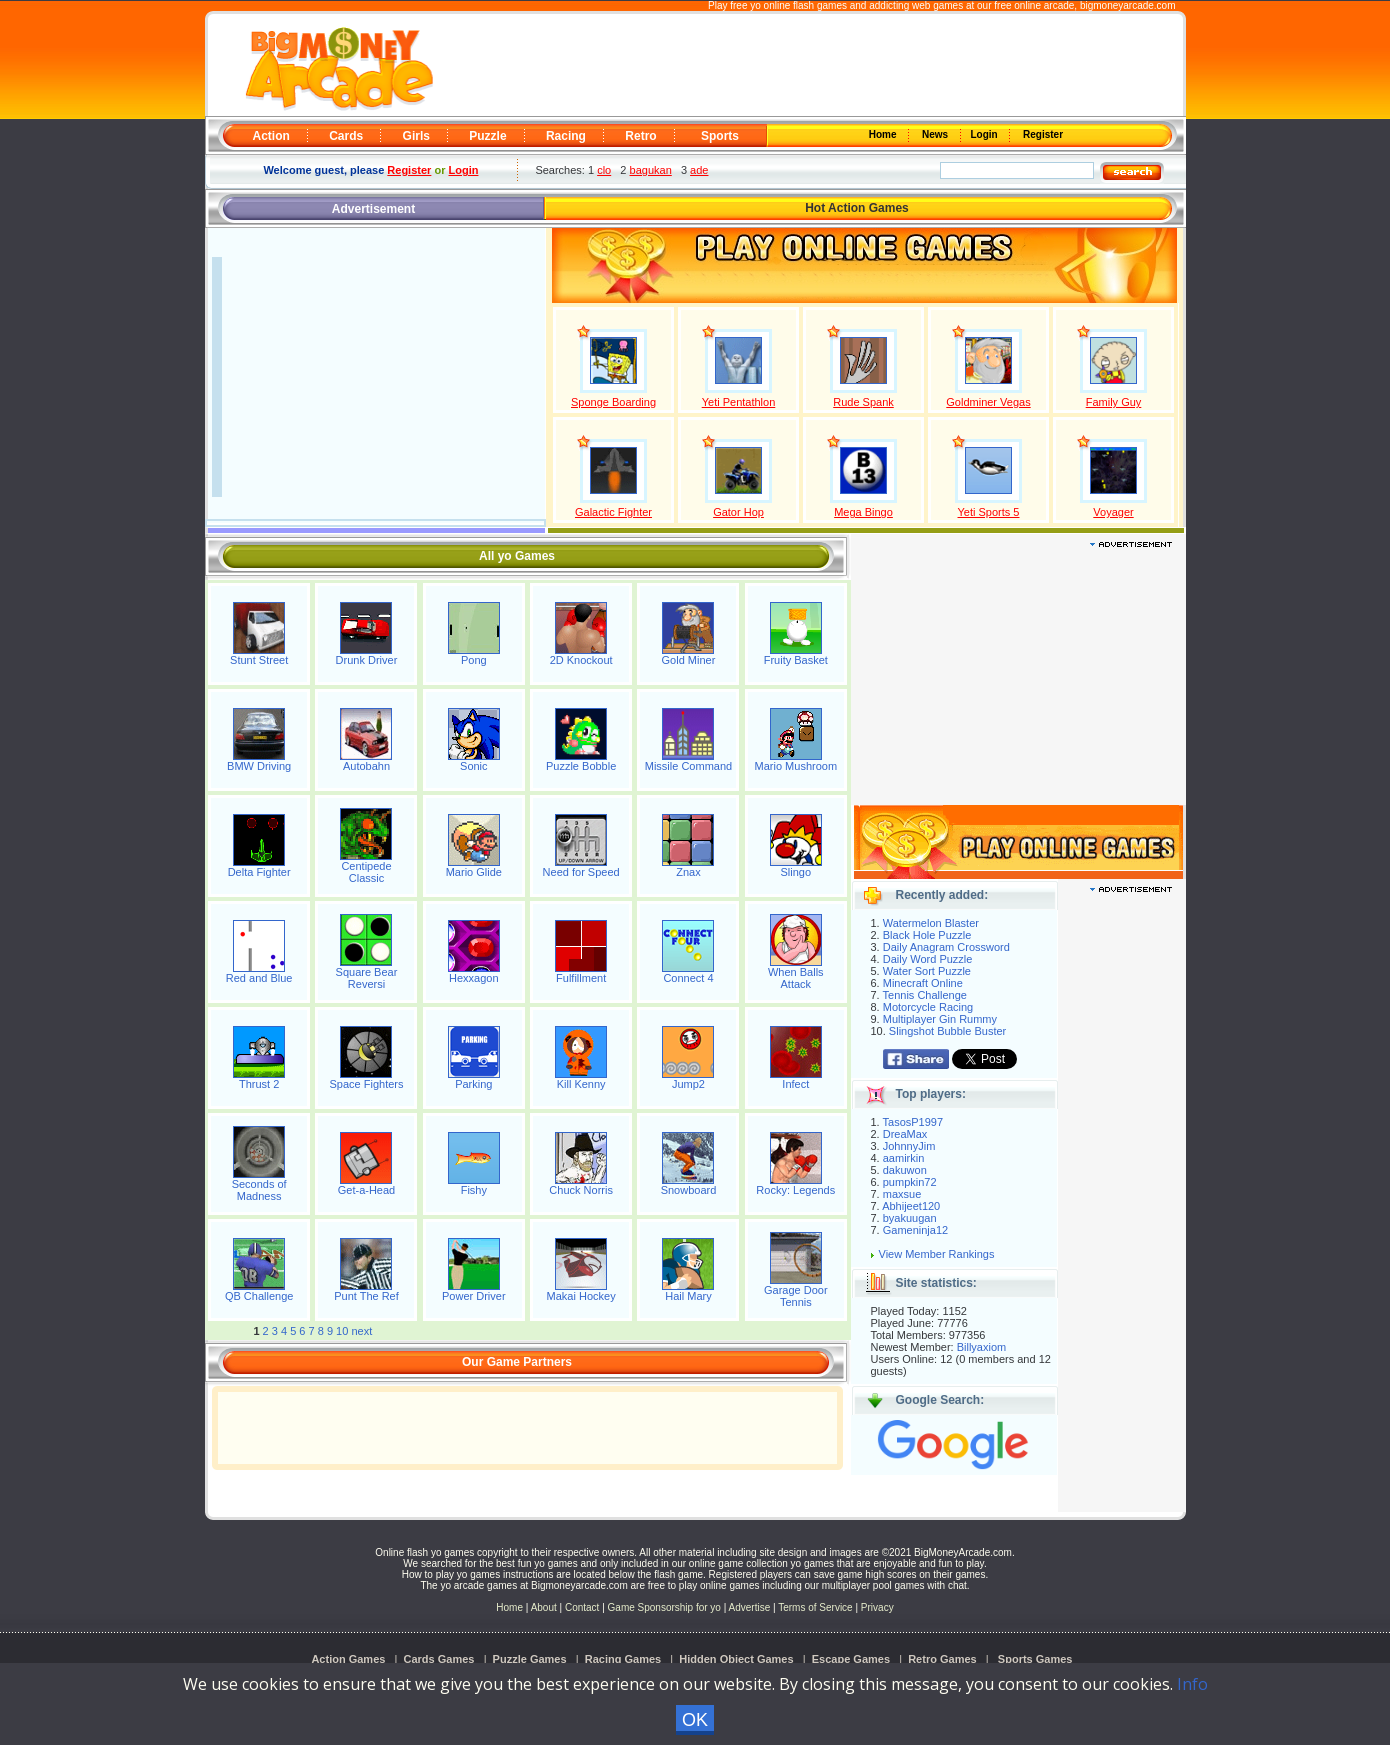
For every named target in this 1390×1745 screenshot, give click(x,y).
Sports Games (1035, 1659)
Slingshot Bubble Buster (947, 1031)
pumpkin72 (910, 1182)
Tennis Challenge (925, 995)
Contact (582, 1607)
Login (986, 134)
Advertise (750, 1607)
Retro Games (942, 1659)
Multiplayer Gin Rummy (940, 1019)
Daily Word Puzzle (928, 959)
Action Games (348, 1659)
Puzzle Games (530, 1659)
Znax (688, 872)
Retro (640, 136)
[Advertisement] (807, 66)
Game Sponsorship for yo (664, 1607)
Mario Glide (474, 872)
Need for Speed (581, 872)
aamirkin (904, 1158)
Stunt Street (259, 660)
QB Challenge (259, 1296)
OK (695, 1720)
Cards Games (439, 1659)
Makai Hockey (581, 1296)
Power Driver (474, 1296)
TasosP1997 (913, 1122)
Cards (346, 136)
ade (699, 170)
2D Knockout (581, 660)
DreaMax (905, 1134)
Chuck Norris (581, 1190)
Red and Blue (259, 978)
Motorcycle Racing (928, 1007)
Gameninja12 (915, 1230)
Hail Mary (688, 1296)
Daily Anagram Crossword (946, 947)
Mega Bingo (863, 512)
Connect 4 (688, 978)
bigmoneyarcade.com (1128, 5)
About (544, 1607)
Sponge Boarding (613, 402)
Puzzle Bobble (581, 766)
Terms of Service (816, 1607)
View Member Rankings (937, 1254)
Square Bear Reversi (367, 978)
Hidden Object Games (736, 1659)
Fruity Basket (796, 660)
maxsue (902, 1194)
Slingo (796, 872)
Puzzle (487, 136)
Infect (795, 1084)
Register (1041, 134)
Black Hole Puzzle (927, 935)
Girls (416, 136)
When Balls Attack (796, 978)
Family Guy (1114, 402)
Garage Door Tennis (796, 1296)
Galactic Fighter (613, 512)
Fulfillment (581, 978)
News (936, 134)
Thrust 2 (259, 1084)
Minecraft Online (923, 983)
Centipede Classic (366, 872)
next (361, 1331)
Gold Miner (689, 660)
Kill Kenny (581, 1084)
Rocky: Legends (795, 1190)
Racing (566, 136)
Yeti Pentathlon (739, 402)
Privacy (877, 1607)
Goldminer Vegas (988, 402)
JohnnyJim (909, 1146)
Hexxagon (474, 978)
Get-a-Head (366, 1190)
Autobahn (366, 766)
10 (342, 1331)
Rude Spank (863, 402)
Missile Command (688, 766)
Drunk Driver (367, 660)
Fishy (474, 1190)
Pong (474, 660)
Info (1192, 1684)
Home (884, 134)
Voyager (1113, 512)
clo (604, 170)
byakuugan (910, 1218)
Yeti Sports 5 (989, 512)
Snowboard (689, 1190)
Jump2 (688, 1084)
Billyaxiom (982, 1347)
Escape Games (851, 1659)
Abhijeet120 (911, 1206)
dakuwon (905, 1170)
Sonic (474, 766)
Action (271, 136)
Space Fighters (366, 1084)
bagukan (651, 170)
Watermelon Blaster (931, 923)
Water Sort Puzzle (927, 971)
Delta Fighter (259, 872)
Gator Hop (738, 512)
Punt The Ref (366, 1296)
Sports (720, 136)
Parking (473, 1084)
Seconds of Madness (259, 1190)
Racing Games (623, 1659)
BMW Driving (259, 766)
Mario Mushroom (796, 766)
